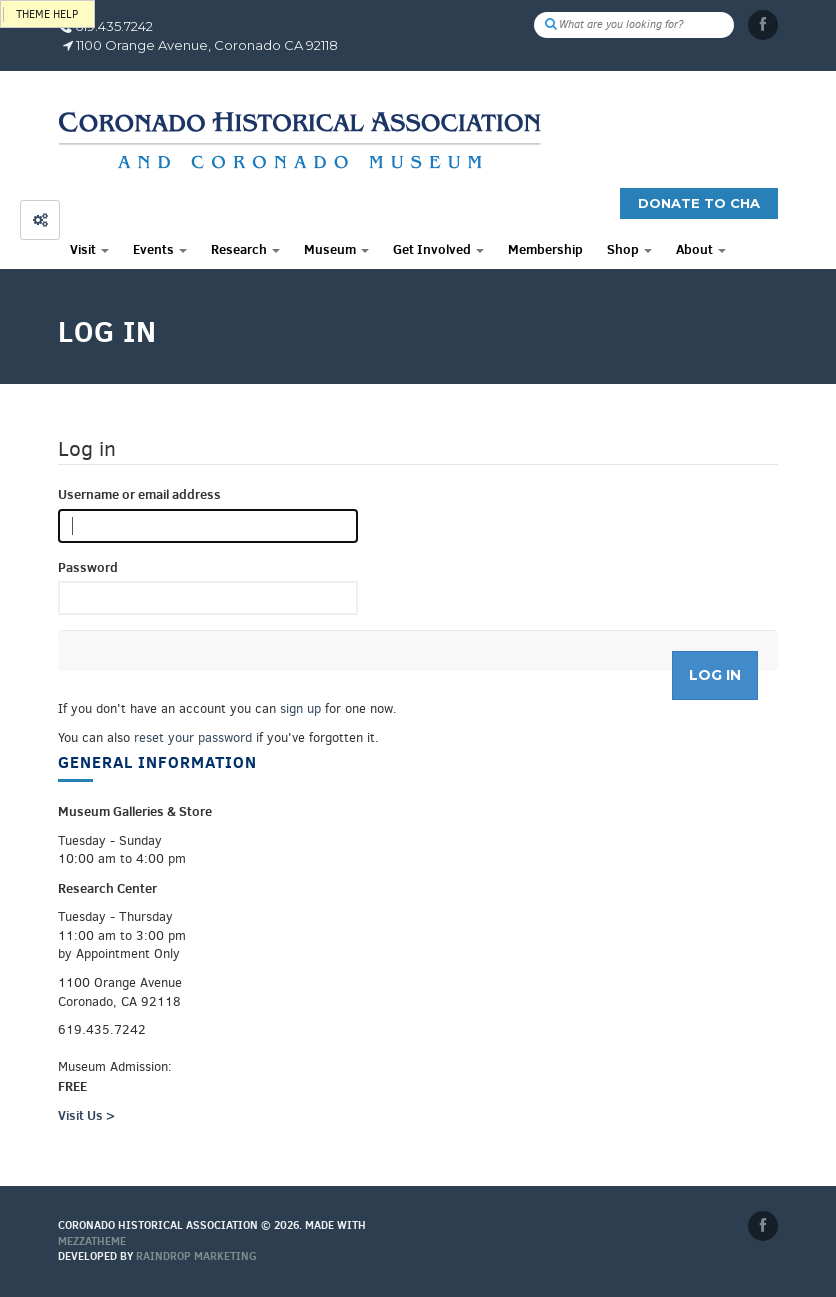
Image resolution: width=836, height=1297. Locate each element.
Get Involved (438, 249)
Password (88, 567)
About (701, 249)
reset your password (193, 737)
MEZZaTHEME (92, 1241)
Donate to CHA (699, 203)
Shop (629, 249)
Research (245, 249)
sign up (300, 708)
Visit (89, 249)
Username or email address (139, 494)
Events (160, 249)
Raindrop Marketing (196, 1256)
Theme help (47, 14)
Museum (336, 249)
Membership (545, 249)
